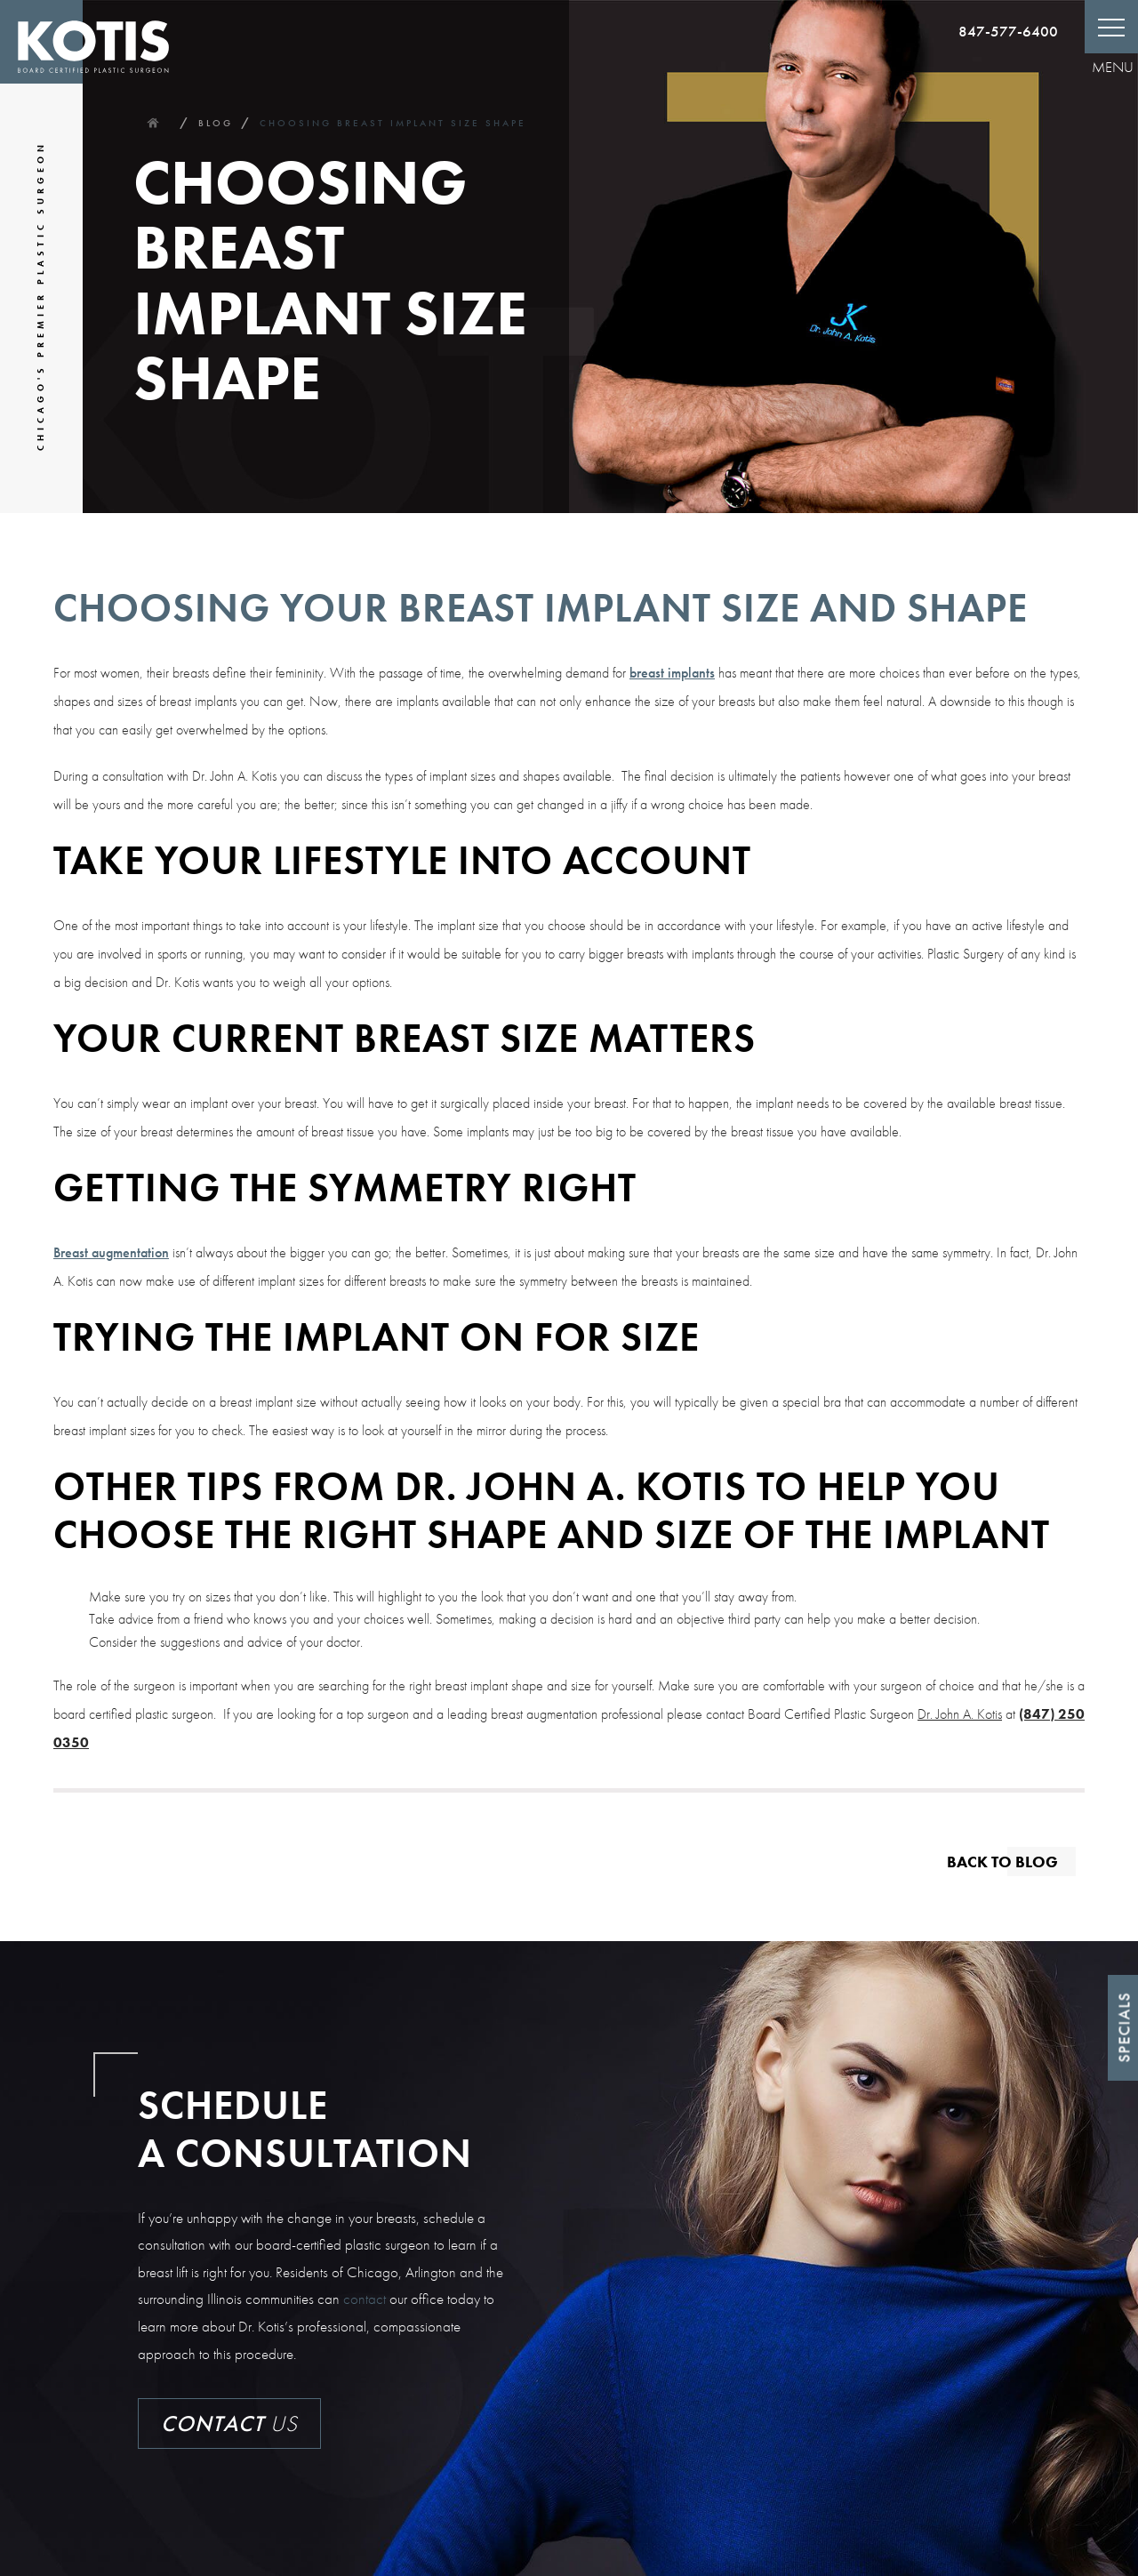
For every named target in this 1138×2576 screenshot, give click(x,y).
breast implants (672, 672)
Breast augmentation (111, 1252)
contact (364, 2298)
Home (152, 122)
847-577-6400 (1008, 31)
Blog (215, 122)
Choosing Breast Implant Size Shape (393, 122)
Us (229, 2423)
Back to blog (1002, 1860)
